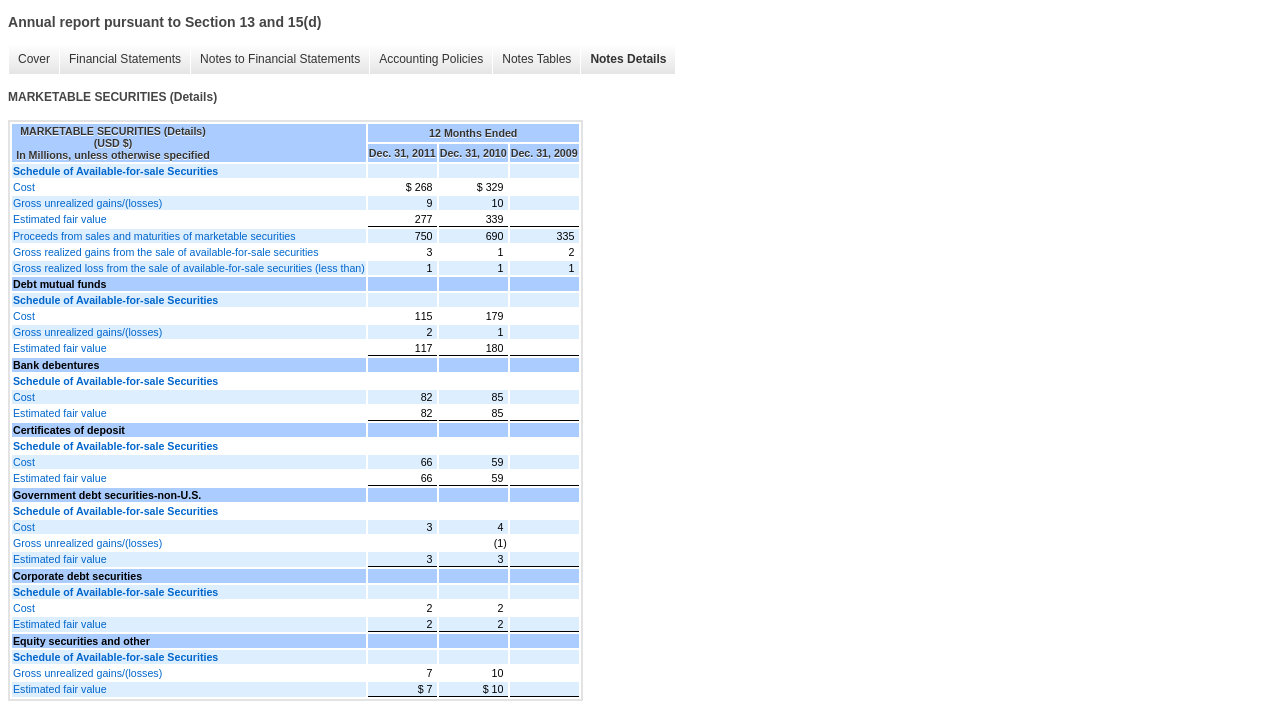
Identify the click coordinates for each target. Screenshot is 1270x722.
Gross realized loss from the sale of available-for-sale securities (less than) (189, 268)
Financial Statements (125, 59)
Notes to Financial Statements (280, 59)
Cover (34, 59)
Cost (24, 187)
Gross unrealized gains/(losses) (87, 203)
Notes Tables (536, 59)
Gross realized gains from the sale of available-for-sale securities (166, 252)
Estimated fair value (60, 219)
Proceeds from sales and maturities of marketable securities (154, 236)
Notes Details (628, 59)
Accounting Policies (431, 59)
